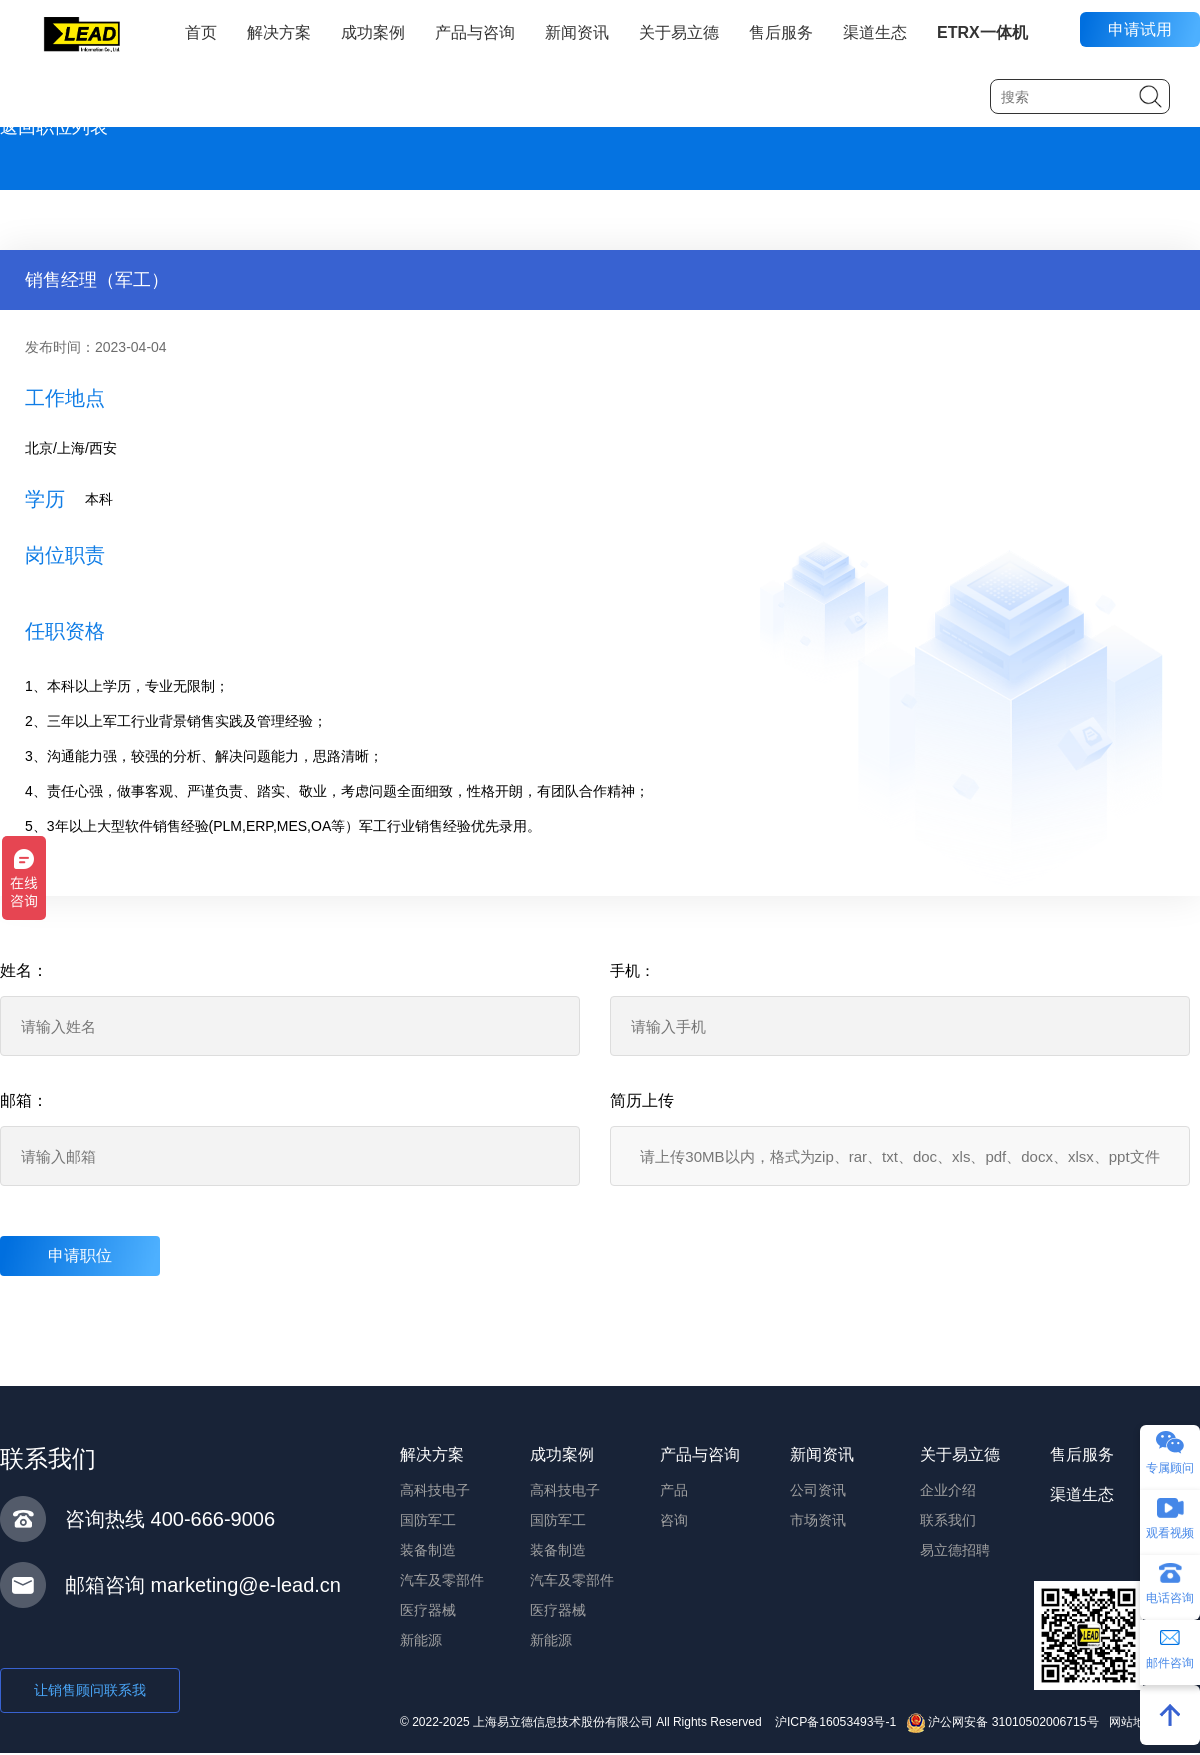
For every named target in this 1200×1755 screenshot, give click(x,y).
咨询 (674, 1520)
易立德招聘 (955, 1550)
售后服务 (781, 32)
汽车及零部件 (442, 1580)
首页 (201, 32)
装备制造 (428, 1550)
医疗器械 (428, 1610)
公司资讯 (818, 1490)
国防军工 (428, 1520)
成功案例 (373, 32)
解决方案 (279, 32)
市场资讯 (818, 1520)
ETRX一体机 (982, 32)
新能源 (421, 1640)
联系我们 (948, 1520)
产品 (674, 1490)
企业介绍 (948, 1490)
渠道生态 (875, 32)
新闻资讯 (577, 32)
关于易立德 (679, 32)
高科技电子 (435, 1490)
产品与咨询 (475, 32)
